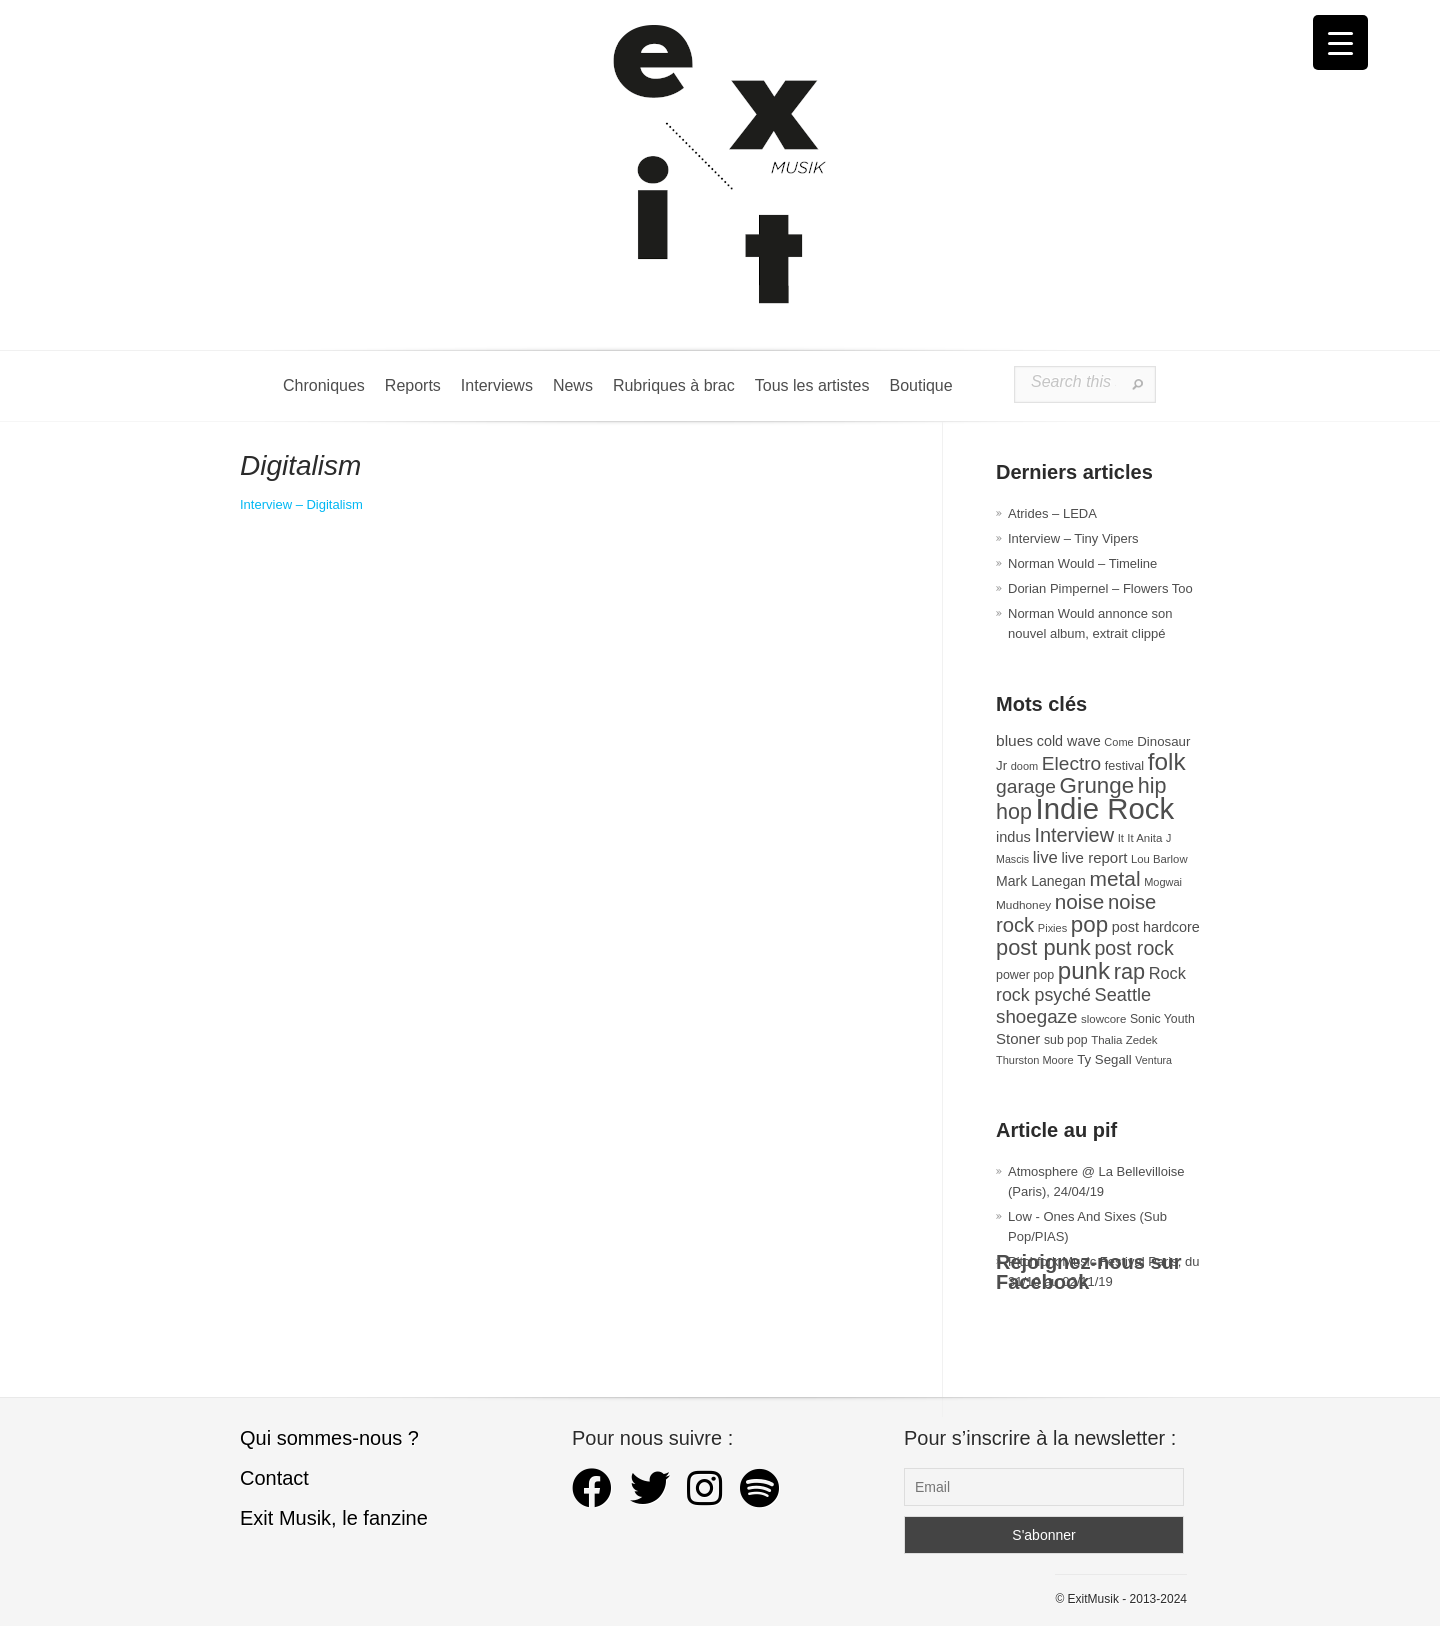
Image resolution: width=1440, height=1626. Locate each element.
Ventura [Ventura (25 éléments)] (1153, 1060)
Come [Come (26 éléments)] (1118, 742)
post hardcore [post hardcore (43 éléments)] (1156, 927)
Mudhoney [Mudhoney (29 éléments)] (1023, 905)
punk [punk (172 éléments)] (1084, 970)
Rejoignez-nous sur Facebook (1089, 1272)
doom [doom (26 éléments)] (1024, 766)
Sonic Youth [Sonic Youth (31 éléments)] (1162, 1019)
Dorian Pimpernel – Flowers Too (1100, 588)
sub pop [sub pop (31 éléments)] (1066, 1040)
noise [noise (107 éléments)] (1080, 901)
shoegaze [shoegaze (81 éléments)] (1036, 1016)
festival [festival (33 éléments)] (1124, 766)
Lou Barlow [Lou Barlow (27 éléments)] (1159, 859)
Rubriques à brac (674, 385)
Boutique (920, 385)
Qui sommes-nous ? (329, 1438)
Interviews (497, 385)
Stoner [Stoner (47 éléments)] (1018, 1038)
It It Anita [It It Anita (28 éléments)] (1140, 838)
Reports (413, 385)
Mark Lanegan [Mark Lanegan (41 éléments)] (1041, 881)
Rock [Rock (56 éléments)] (1167, 973)
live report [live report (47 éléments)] (1094, 857)
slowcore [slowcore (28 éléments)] (1103, 1019)
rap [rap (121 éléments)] (1129, 971)
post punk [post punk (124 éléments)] (1043, 947)
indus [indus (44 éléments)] (1013, 837)
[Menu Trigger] (1340, 42)
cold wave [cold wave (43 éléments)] (1069, 741)
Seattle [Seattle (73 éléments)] (1123, 995)
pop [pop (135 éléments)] (1089, 924)
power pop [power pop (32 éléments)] (1025, 975)
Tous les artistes (812, 385)
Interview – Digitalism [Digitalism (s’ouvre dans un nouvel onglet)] (301, 504)
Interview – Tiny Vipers (1073, 538)
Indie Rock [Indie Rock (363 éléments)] (1105, 808)
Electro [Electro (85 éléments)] (1071, 763)
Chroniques (324, 385)
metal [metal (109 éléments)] (1115, 878)
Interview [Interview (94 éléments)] (1074, 835)
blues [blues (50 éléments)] (1014, 740)
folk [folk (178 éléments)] (1167, 761)
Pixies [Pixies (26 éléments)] (1052, 928)
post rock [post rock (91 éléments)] (1133, 948)
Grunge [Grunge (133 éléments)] (1097, 785)
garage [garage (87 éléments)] (1026, 786)
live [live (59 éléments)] (1045, 857)
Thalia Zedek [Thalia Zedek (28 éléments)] (1124, 1040)
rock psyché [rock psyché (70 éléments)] (1043, 995)
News (573, 385)
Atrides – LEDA (1052, 513)
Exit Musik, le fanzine (334, 1518)
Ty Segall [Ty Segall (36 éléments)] (1104, 1059)
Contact (274, 1478)
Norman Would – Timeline (1082, 563)
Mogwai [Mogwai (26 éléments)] (1163, 882)
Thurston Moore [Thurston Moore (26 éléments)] (1035, 1060)
